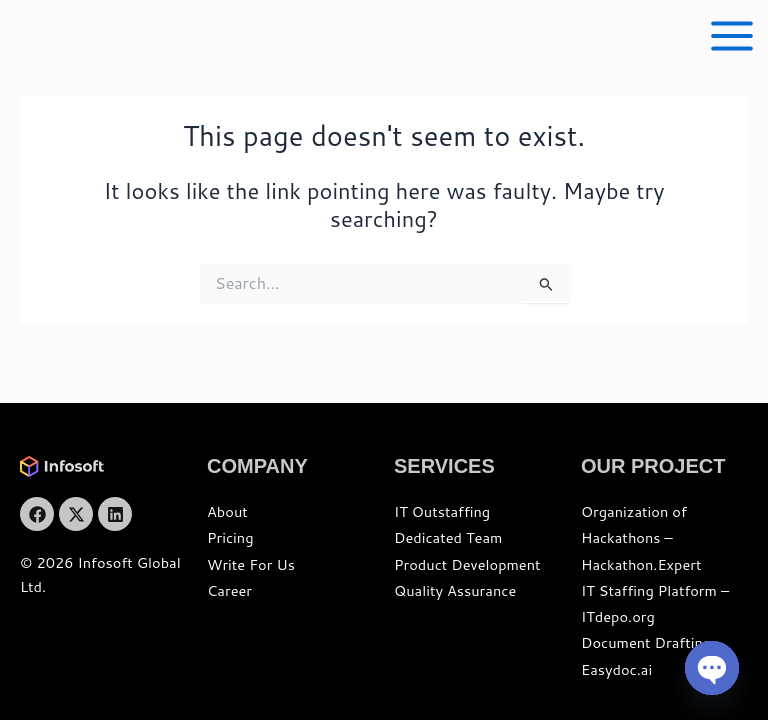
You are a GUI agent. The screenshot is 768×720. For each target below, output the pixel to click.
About (227, 511)
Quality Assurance (455, 590)
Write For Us (251, 564)
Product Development (467, 564)
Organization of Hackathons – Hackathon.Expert (641, 538)
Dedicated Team (448, 537)
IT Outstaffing (442, 511)
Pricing (230, 537)
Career (229, 590)
